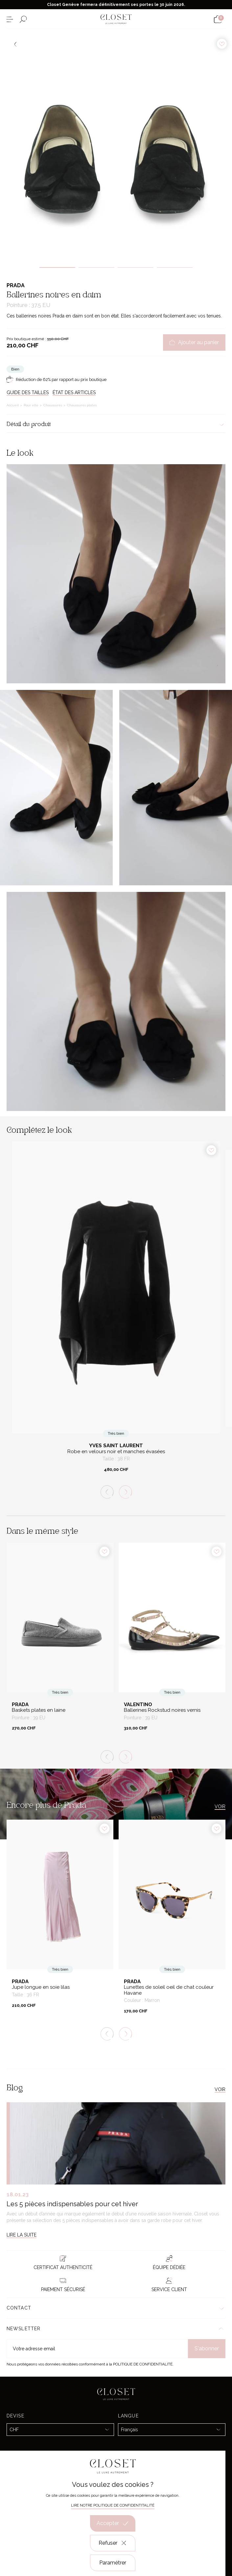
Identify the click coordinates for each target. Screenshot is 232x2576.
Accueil (13, 405)
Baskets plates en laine (38, 1710)
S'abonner (207, 2348)
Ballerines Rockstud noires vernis (162, 1710)
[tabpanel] (116, 145)
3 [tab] (135, 267)
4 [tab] (175, 267)
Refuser (113, 2543)
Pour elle (31, 405)
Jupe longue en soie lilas (41, 1987)
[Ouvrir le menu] (9, 19)
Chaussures (53, 405)
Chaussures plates (82, 405)
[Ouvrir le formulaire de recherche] (23, 19)
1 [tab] (57, 267)
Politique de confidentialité (143, 2364)
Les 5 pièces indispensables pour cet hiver (72, 2204)
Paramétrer (112, 2563)
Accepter (113, 2523)
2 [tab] (96, 267)
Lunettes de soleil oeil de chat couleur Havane (169, 1990)
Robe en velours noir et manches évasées (116, 1451)
